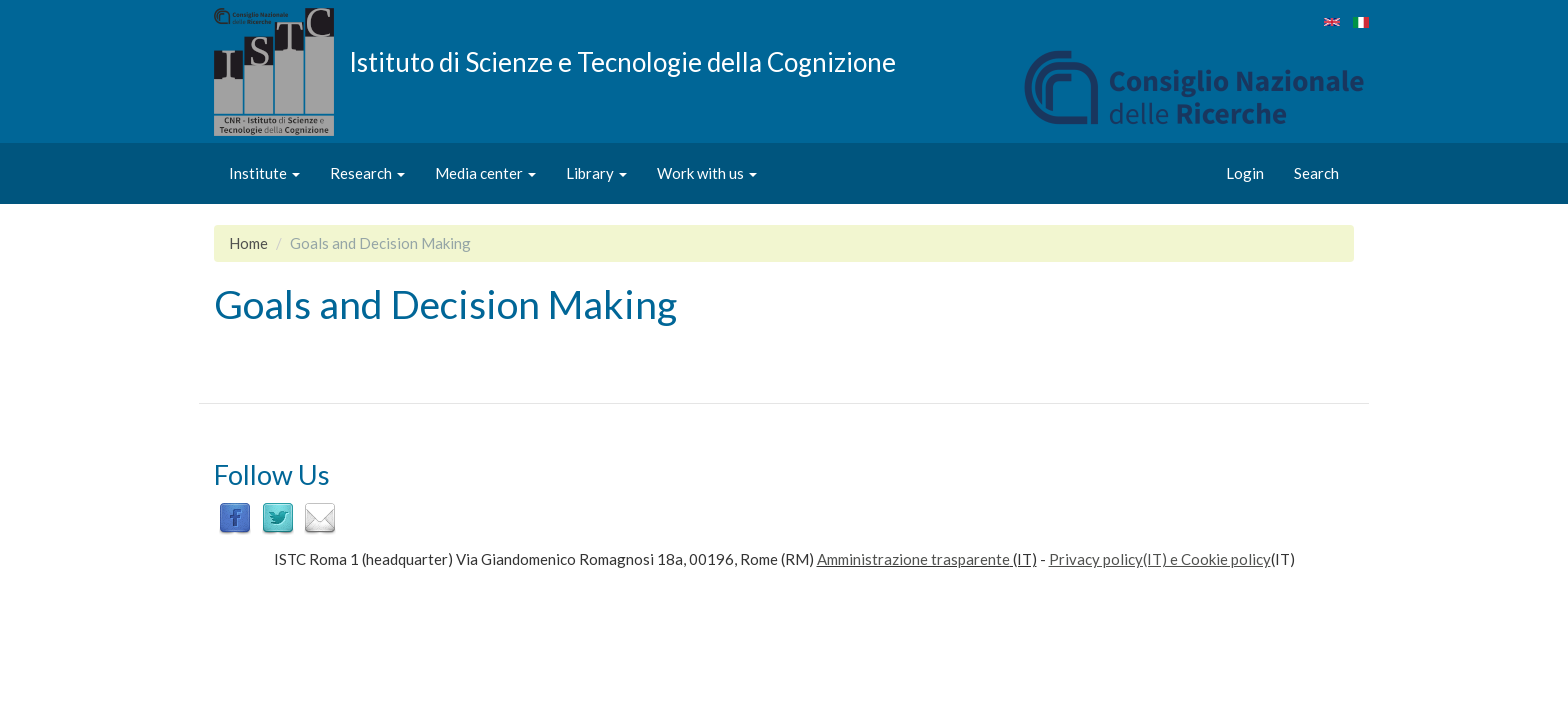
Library (596, 173)
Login (1245, 173)
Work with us (707, 173)
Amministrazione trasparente (913, 559)
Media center (485, 173)
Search (1316, 173)
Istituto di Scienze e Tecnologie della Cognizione (622, 61)
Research (367, 173)
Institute (264, 173)
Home (248, 243)
